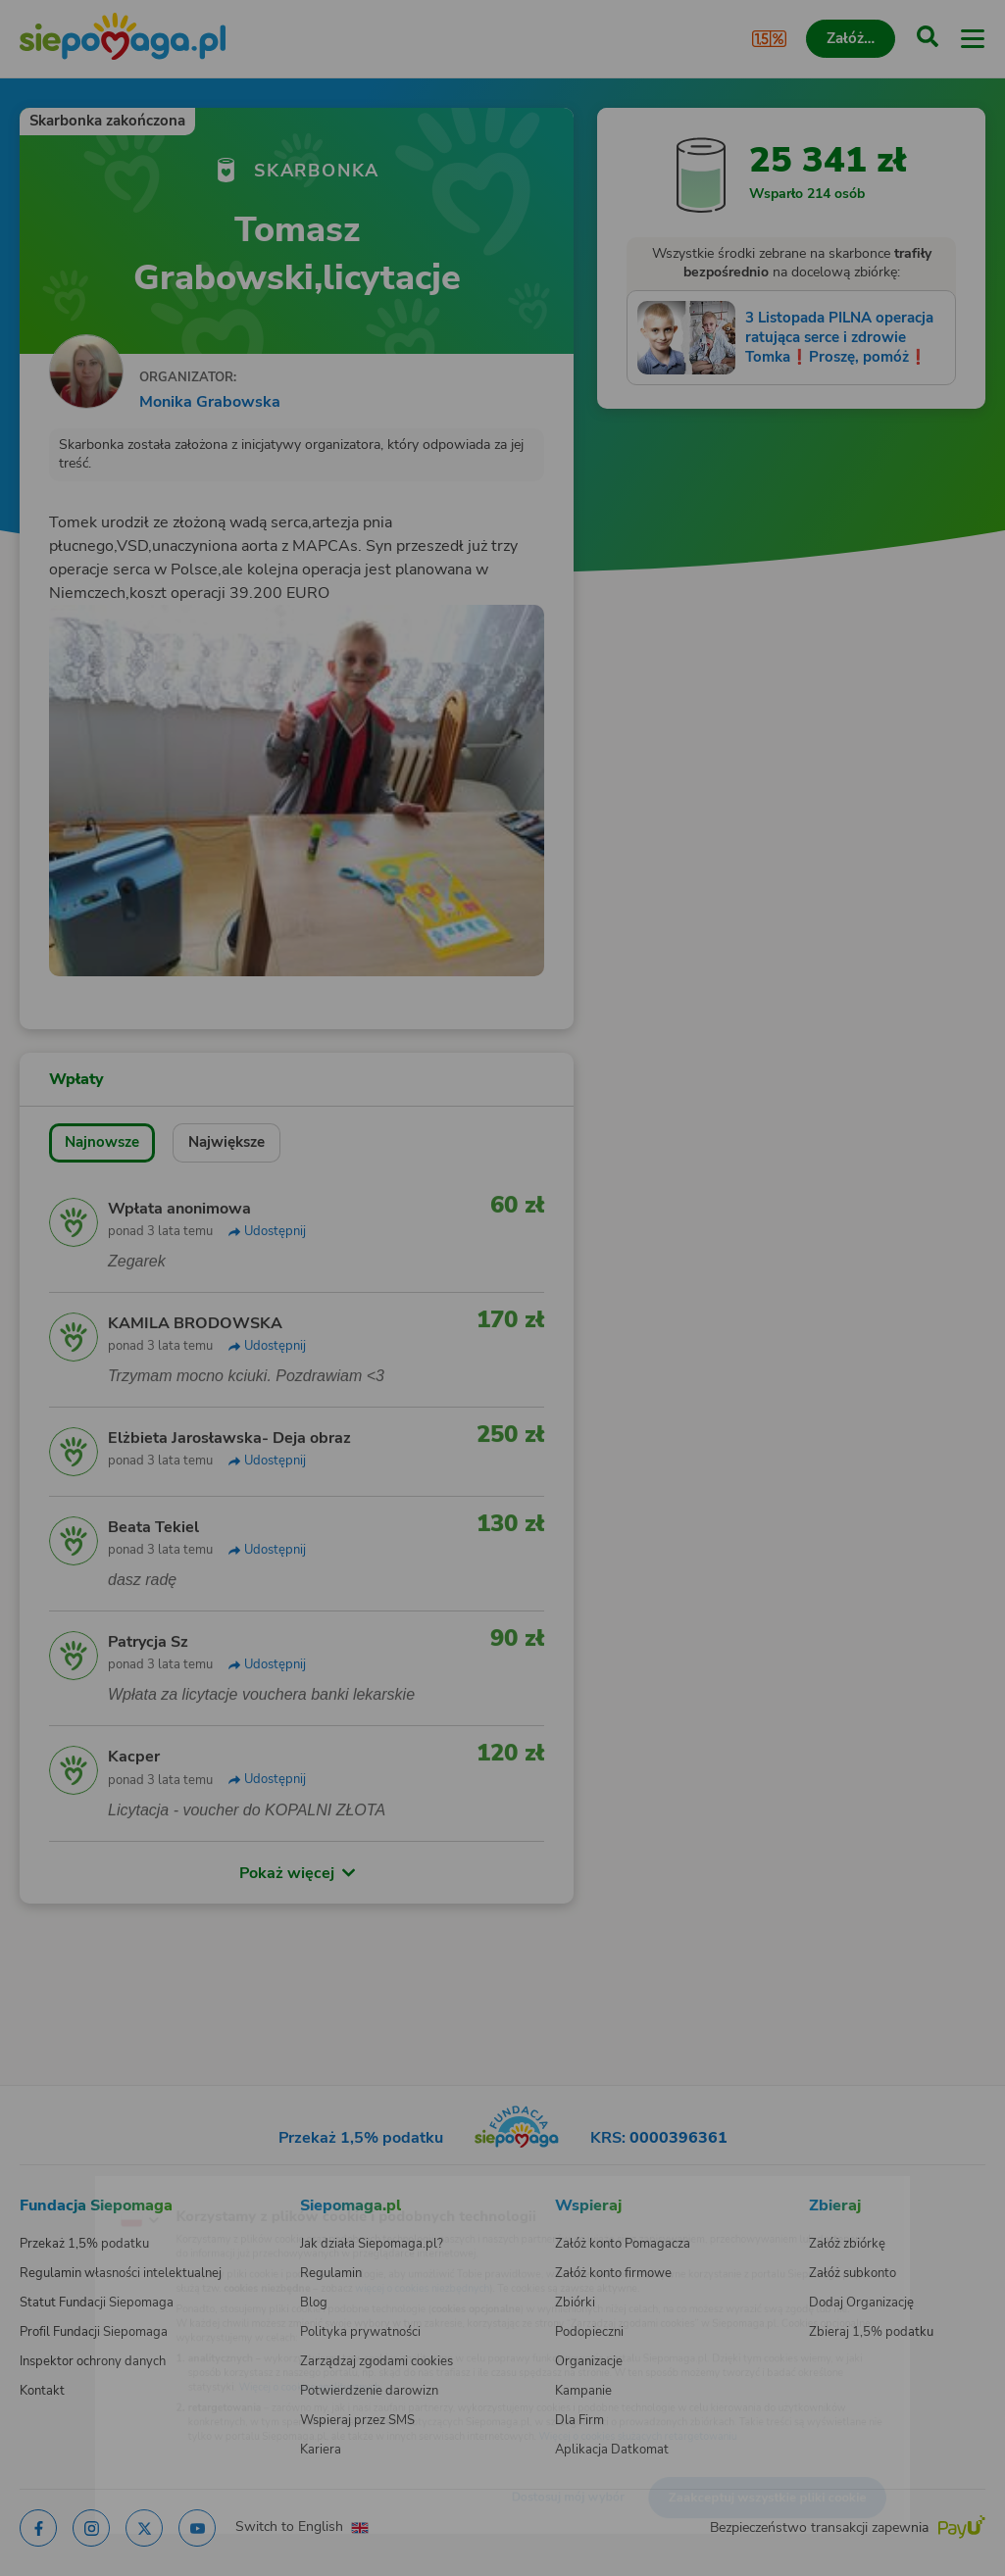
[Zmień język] (54, 2189)
